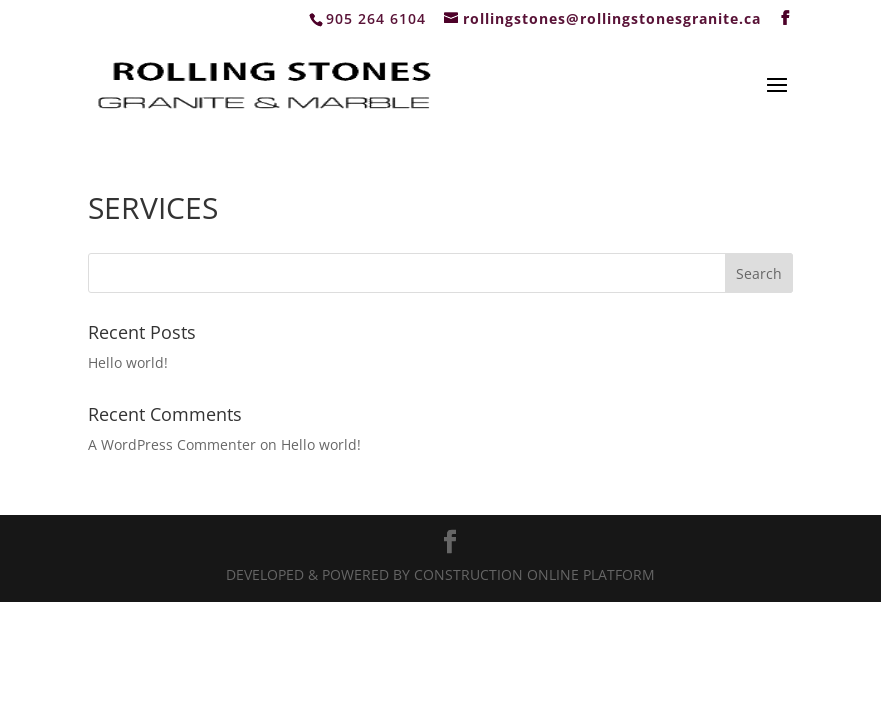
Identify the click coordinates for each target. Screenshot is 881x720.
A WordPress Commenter (172, 444)
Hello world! (128, 362)
